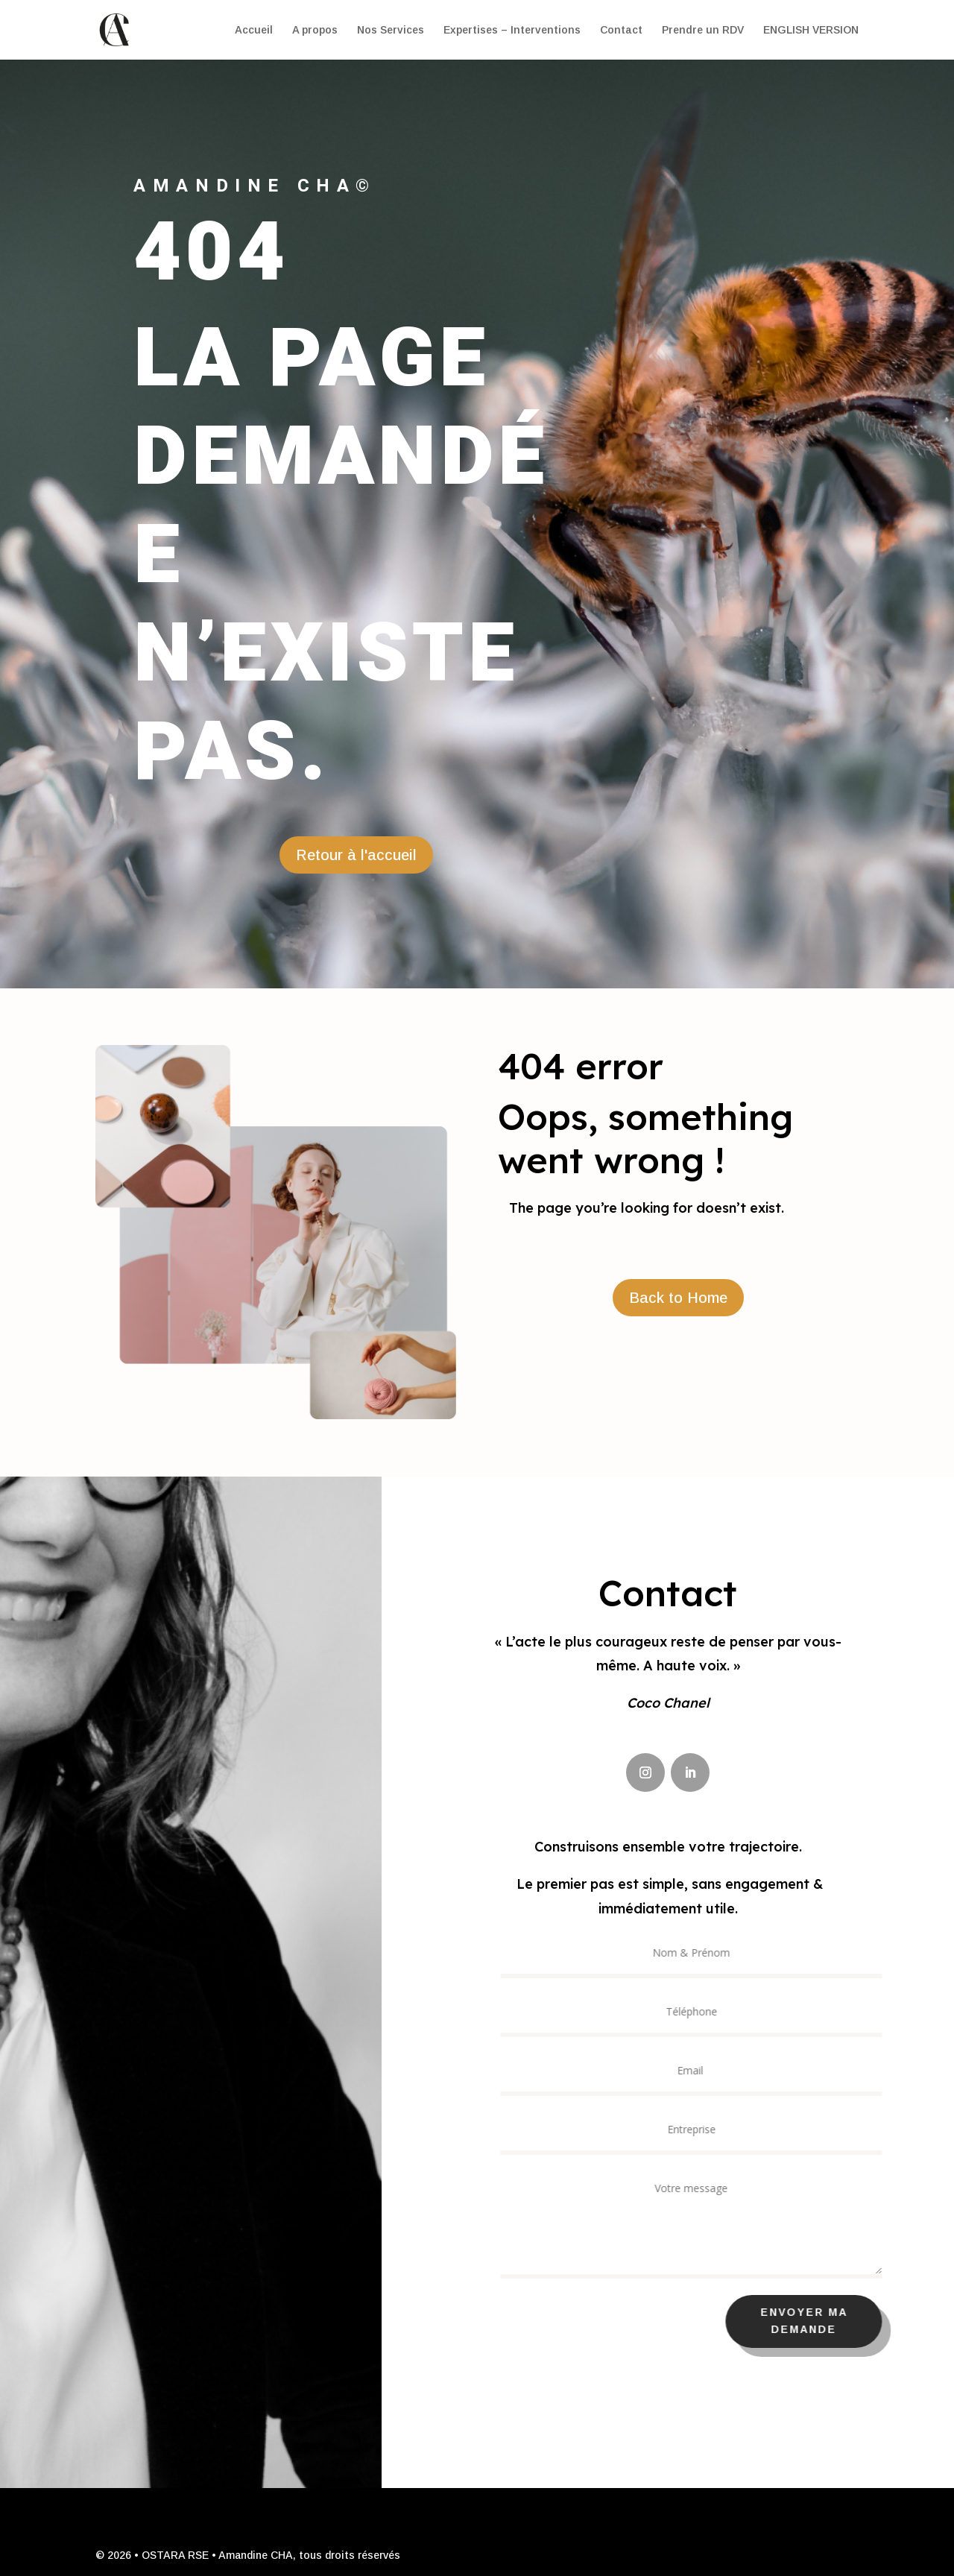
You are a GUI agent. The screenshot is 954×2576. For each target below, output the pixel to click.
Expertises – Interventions (512, 30)
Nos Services (390, 30)
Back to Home (678, 1297)
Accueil (254, 30)
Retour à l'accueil (356, 855)
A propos (315, 30)
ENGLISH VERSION (811, 30)
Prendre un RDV (703, 30)
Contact (621, 30)
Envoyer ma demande (813, 2321)
